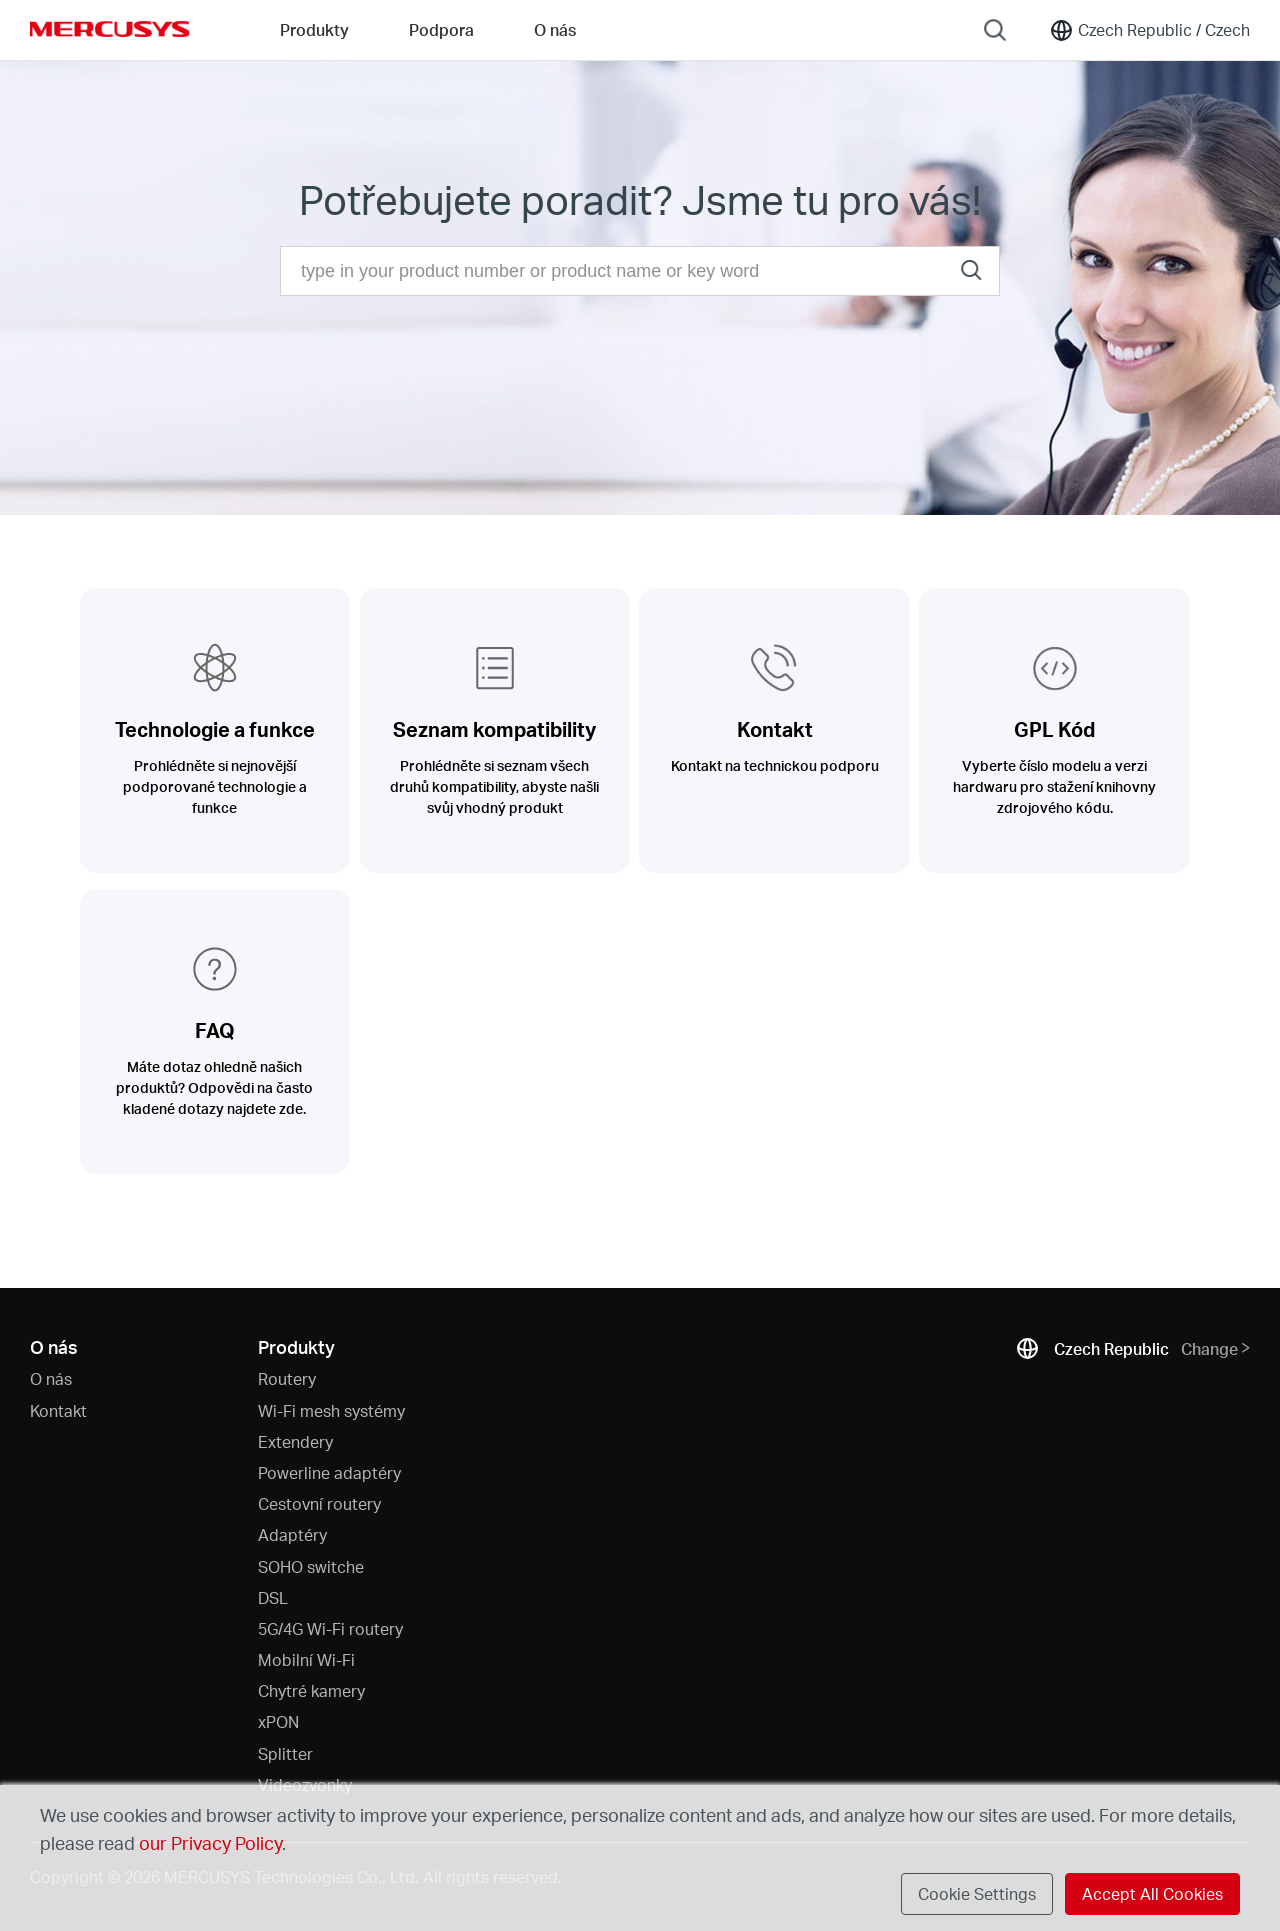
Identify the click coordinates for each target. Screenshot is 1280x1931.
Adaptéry (292, 1534)
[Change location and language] (1149, 30)
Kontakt (58, 1410)
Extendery (295, 1441)
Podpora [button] (441, 29)
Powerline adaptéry (329, 1472)
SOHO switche (311, 1566)
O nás (51, 1378)
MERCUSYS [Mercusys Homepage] (110, 29)
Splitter (285, 1753)
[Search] (995, 30)
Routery (287, 1378)
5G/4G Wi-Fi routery (330, 1628)
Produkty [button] (314, 29)
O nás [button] (555, 29)
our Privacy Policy (210, 1842)
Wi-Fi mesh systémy (331, 1410)
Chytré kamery (311, 1690)
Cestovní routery (319, 1503)
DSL (273, 1597)
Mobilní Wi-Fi (306, 1659)
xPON (278, 1721)
